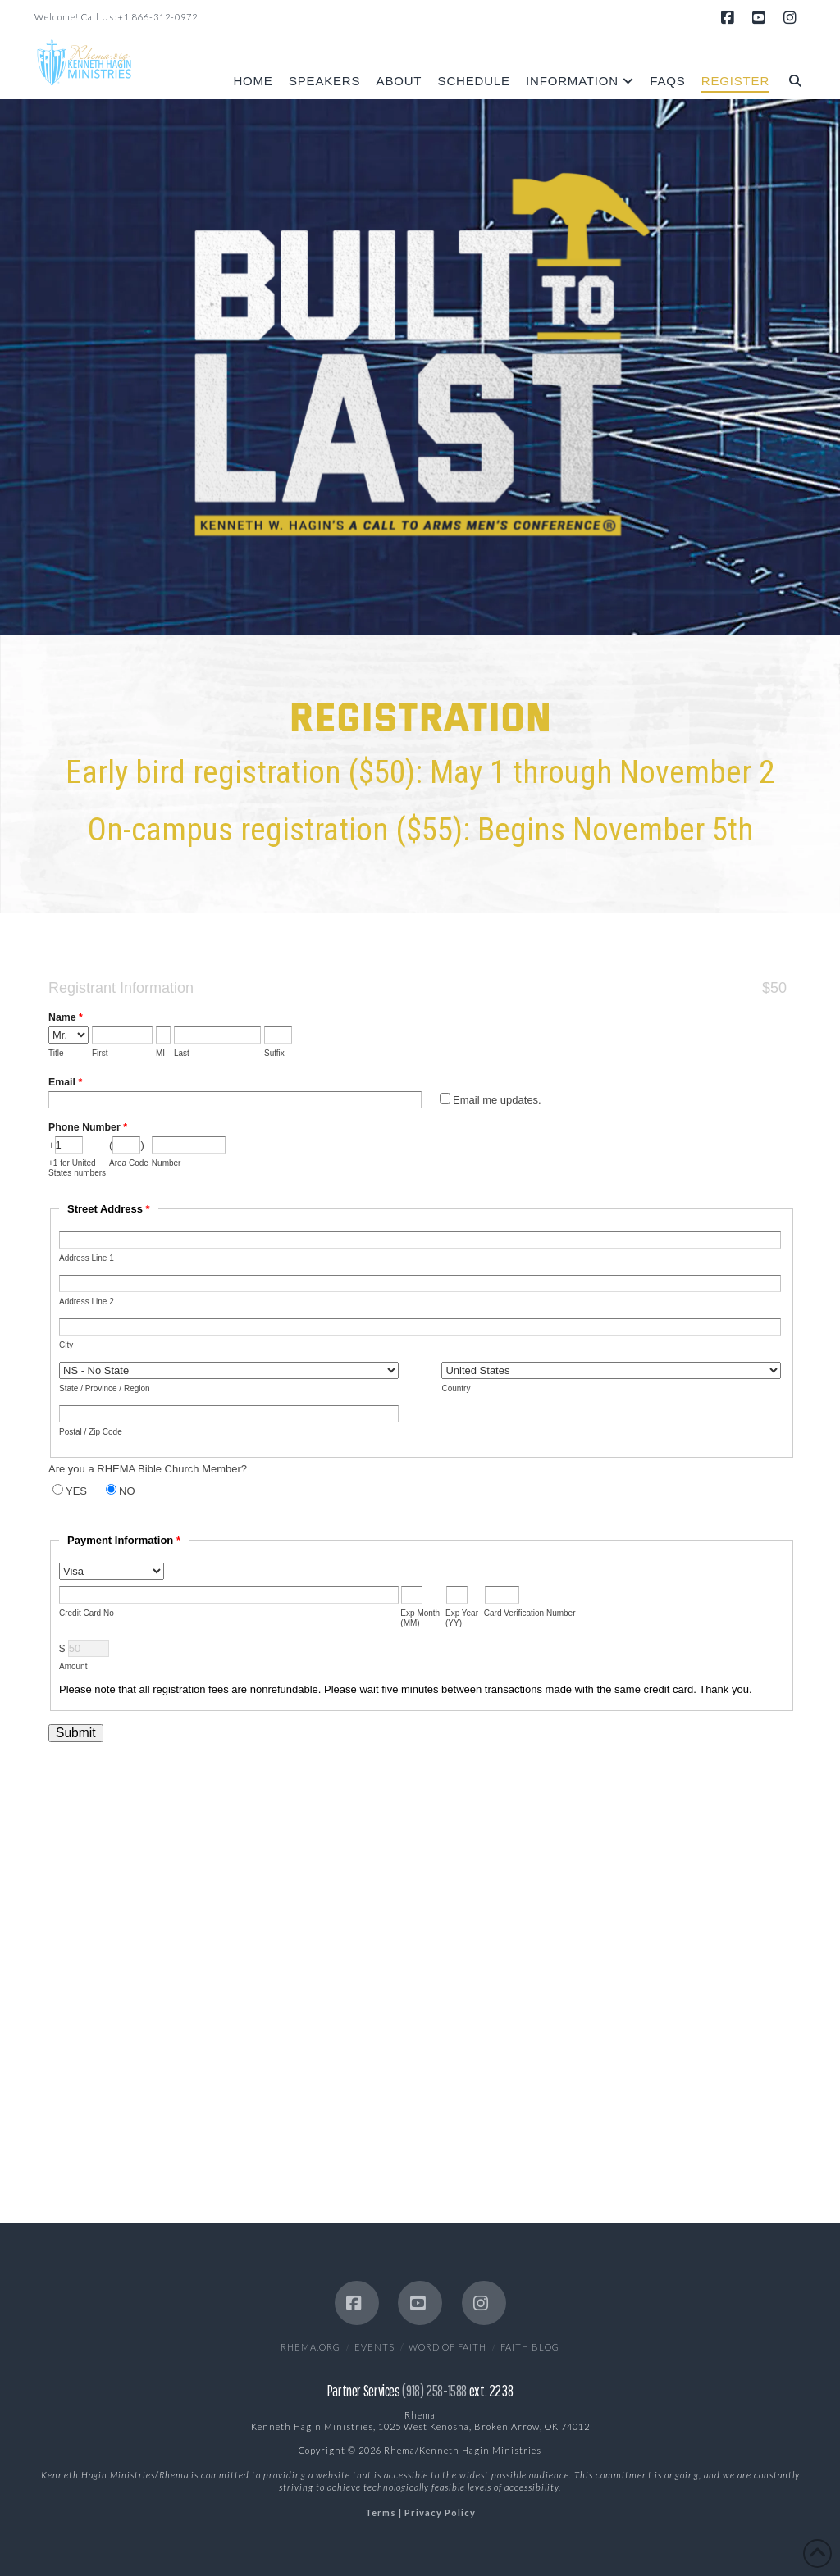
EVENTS (374, 2347)
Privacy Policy (440, 2512)
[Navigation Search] (791, 68)
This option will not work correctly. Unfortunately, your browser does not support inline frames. (420, 1564)
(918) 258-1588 (434, 2391)
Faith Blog (529, 2347)
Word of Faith (447, 2347)
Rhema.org (310, 2347)
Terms (380, 2512)
